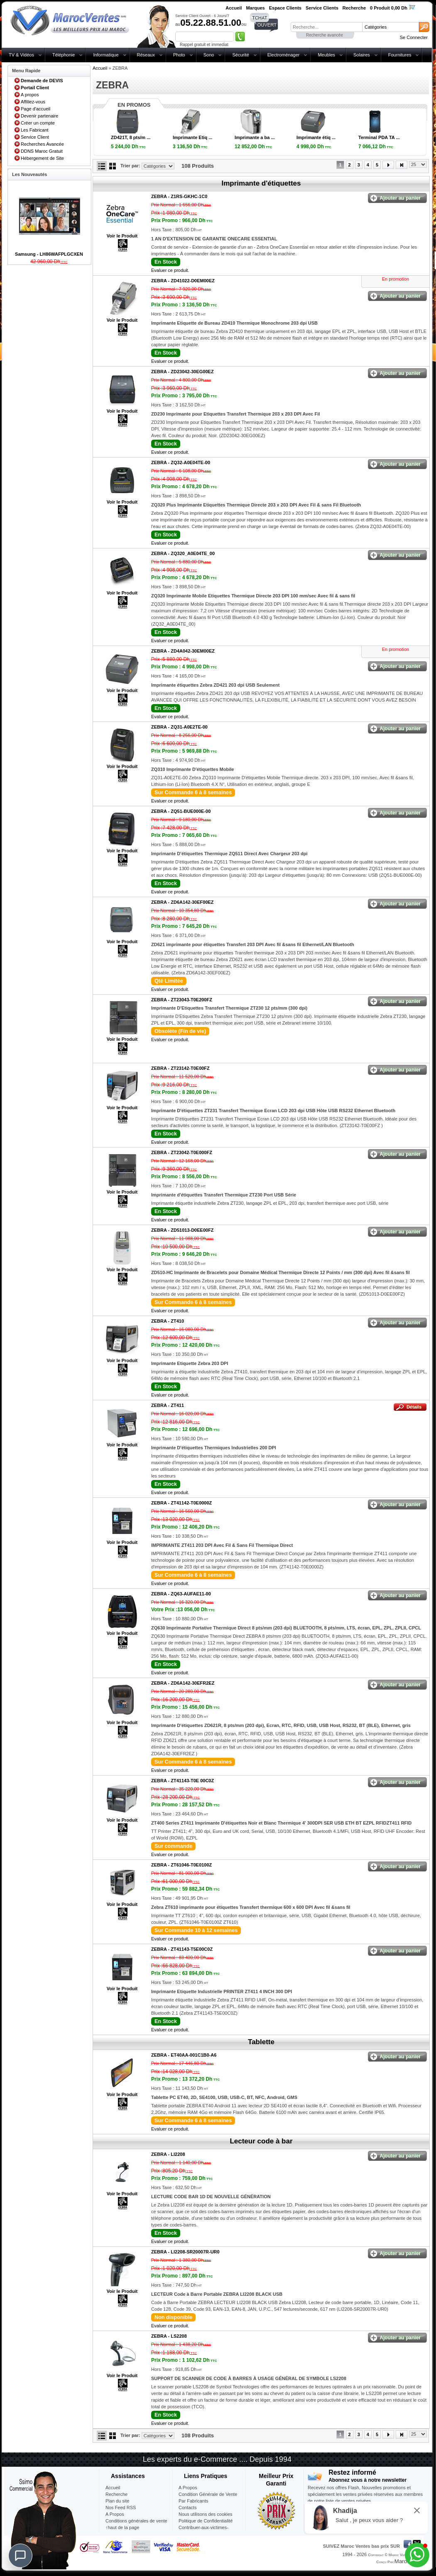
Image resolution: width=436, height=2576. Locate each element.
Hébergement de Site (42, 158)
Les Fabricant (35, 129)
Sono (208, 54)
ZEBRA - (179, 196)
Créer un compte (38, 122)
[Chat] (20, 2556)
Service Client (35, 137)
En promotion (395, 278)
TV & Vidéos (21, 54)
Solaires (361, 54)
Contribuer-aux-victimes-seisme (203, 2531)
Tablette (261, 2042)
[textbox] (326, 27)
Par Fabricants (193, 2500)
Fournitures (400, 54)
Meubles (326, 54)
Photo (179, 54)
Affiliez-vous (33, 101)
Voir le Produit (122, 235)
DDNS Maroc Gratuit (42, 151)
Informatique (105, 54)
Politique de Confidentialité (206, 2520)
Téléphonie (63, 54)
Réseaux (146, 54)
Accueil (100, 68)
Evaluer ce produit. (170, 270)
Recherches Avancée (42, 144)
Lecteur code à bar (261, 2141)
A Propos (188, 2487)
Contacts (187, 2507)
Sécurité (240, 54)
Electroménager (283, 54)
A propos (30, 94)
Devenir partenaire (40, 115)
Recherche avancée (324, 35)
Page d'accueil (35, 108)
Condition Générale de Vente (208, 2494)
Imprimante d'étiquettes (261, 183)
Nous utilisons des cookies (206, 2514)
